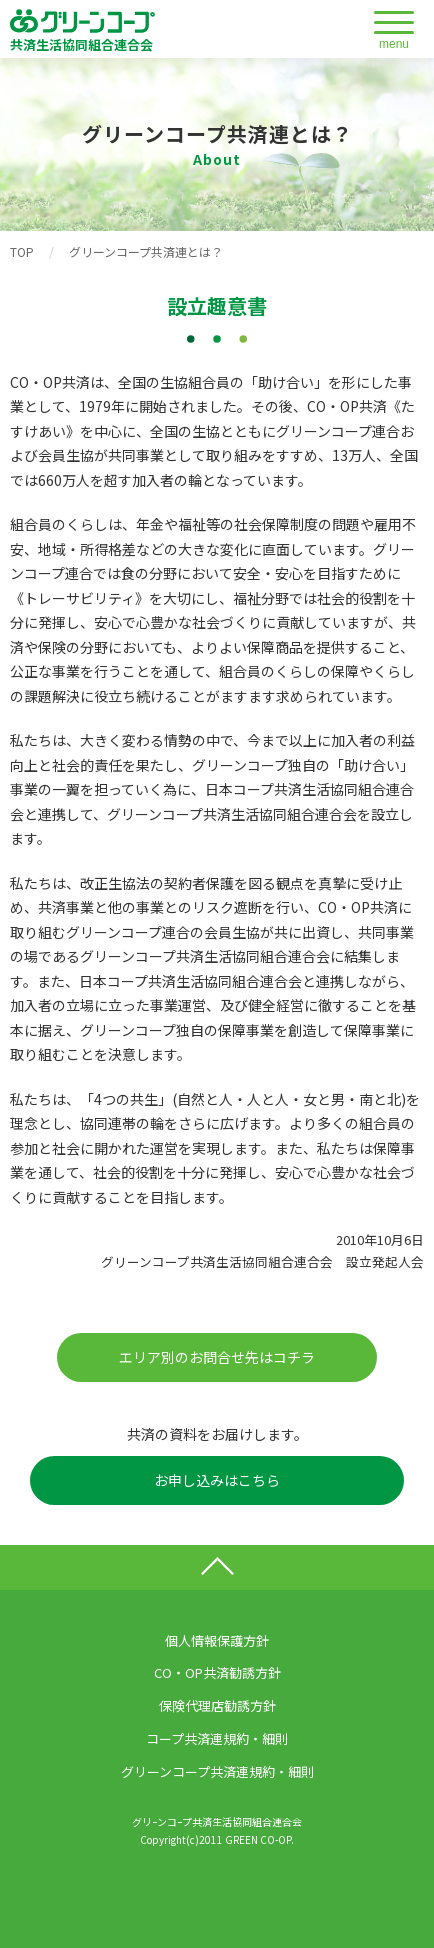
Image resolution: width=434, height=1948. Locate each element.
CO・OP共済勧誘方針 (217, 1672)
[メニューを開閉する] (394, 31)
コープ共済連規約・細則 (217, 1738)
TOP (22, 251)
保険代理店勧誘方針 (217, 1705)
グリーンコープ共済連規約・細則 (217, 1771)
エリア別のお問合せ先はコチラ (217, 1357)
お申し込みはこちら (217, 1480)
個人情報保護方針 (217, 1640)
